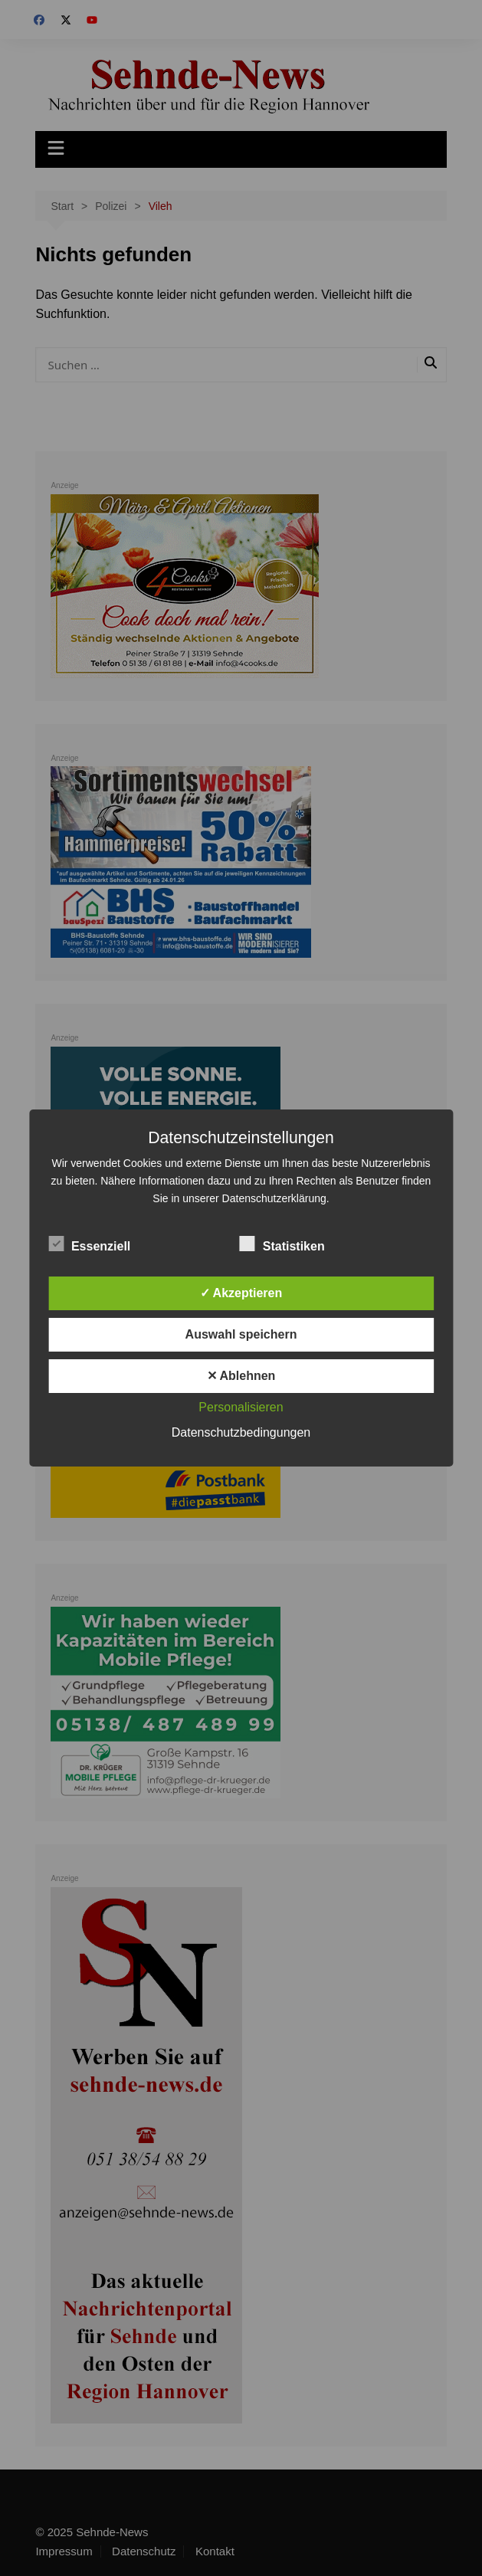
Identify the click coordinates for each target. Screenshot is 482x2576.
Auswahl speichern (241, 1334)
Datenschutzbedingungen (241, 1432)
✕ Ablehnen (241, 1375)
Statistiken (282, 1243)
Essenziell (89, 1243)
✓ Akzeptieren (241, 1292)
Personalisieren (240, 1407)
